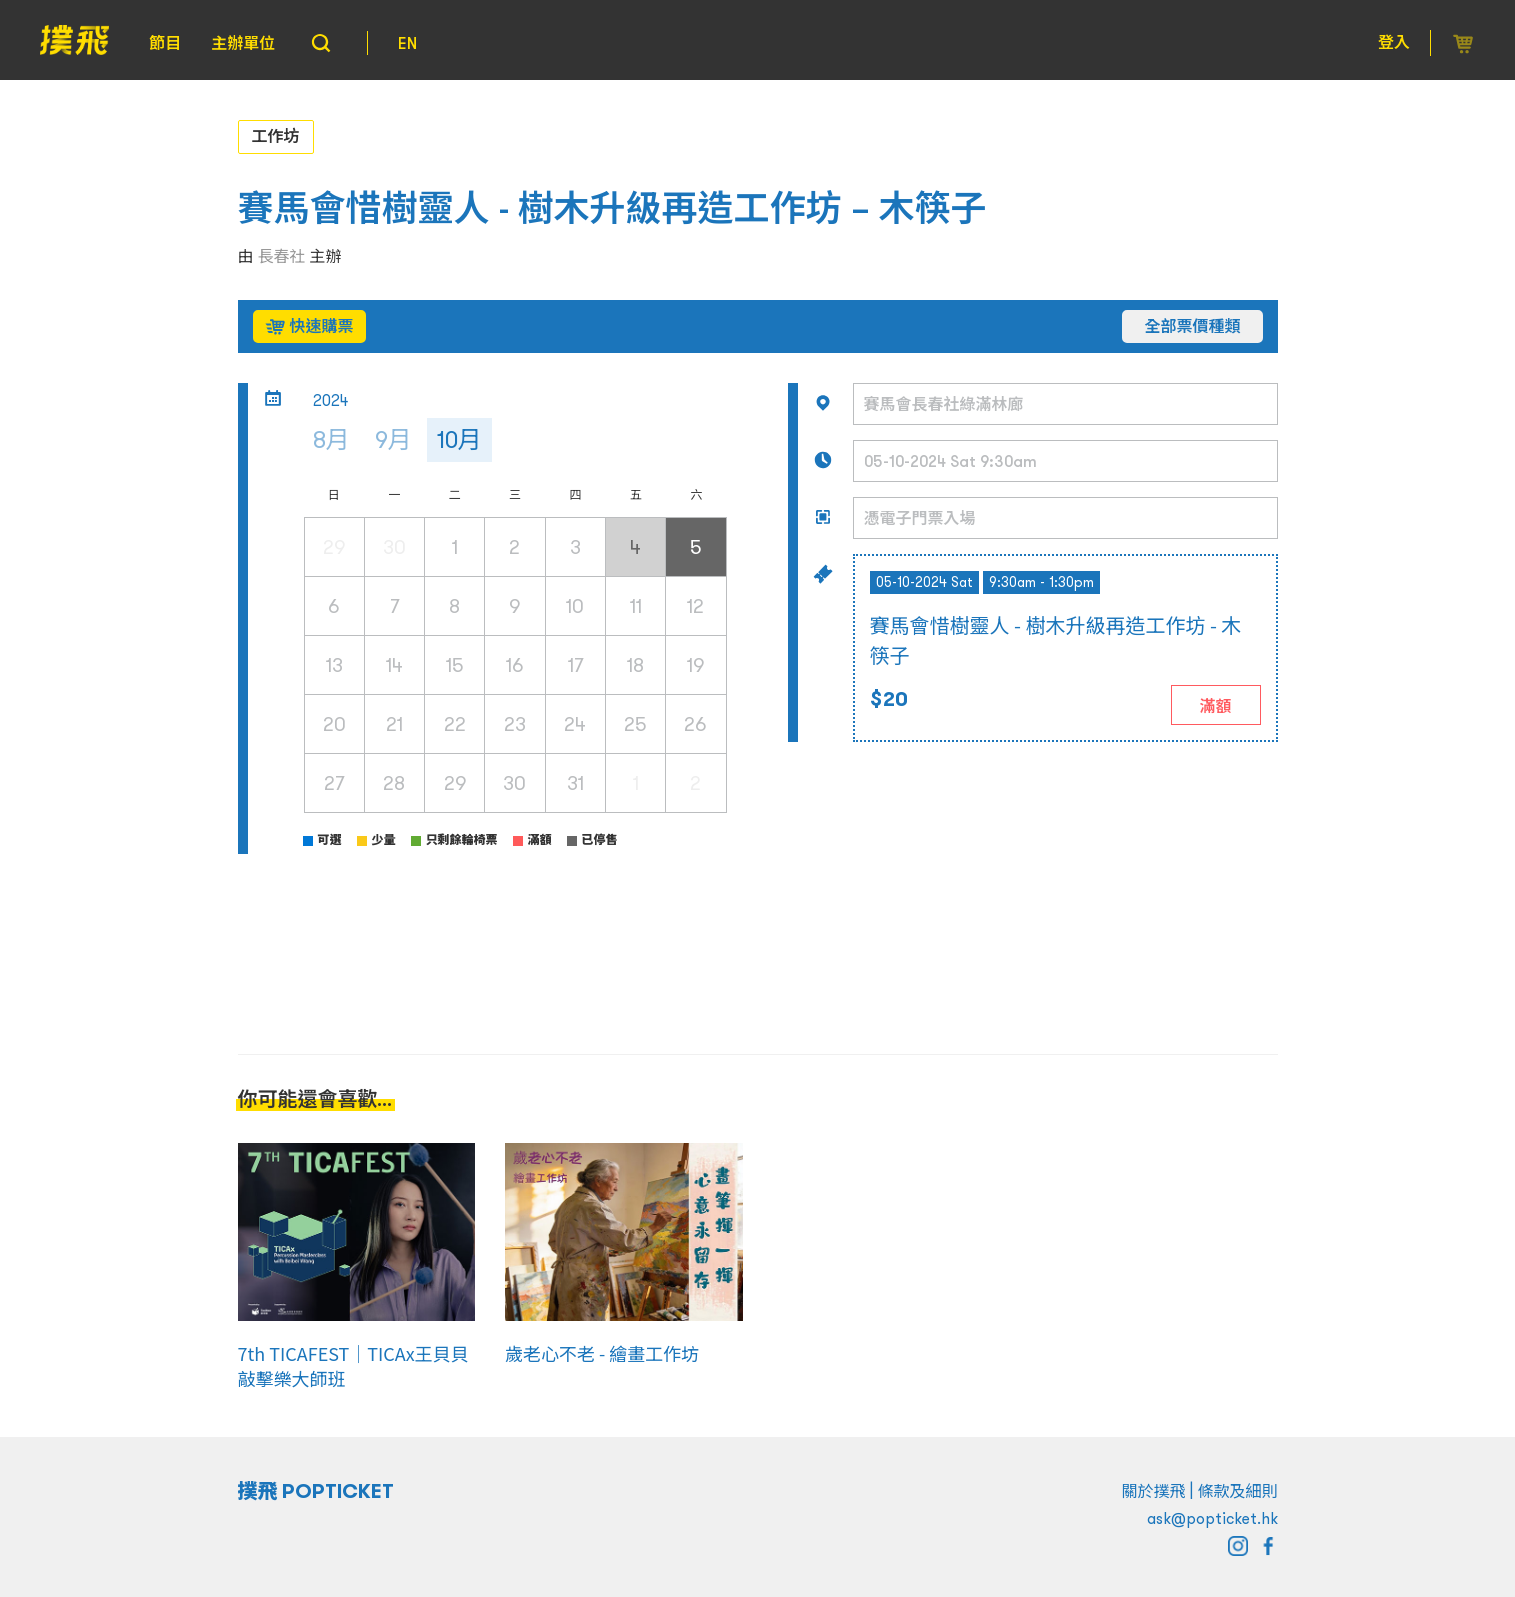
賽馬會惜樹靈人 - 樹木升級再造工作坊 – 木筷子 (612, 208)
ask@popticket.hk (1212, 1518)
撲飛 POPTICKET (316, 1491)
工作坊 (276, 136)
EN (407, 43)
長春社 (282, 256)
